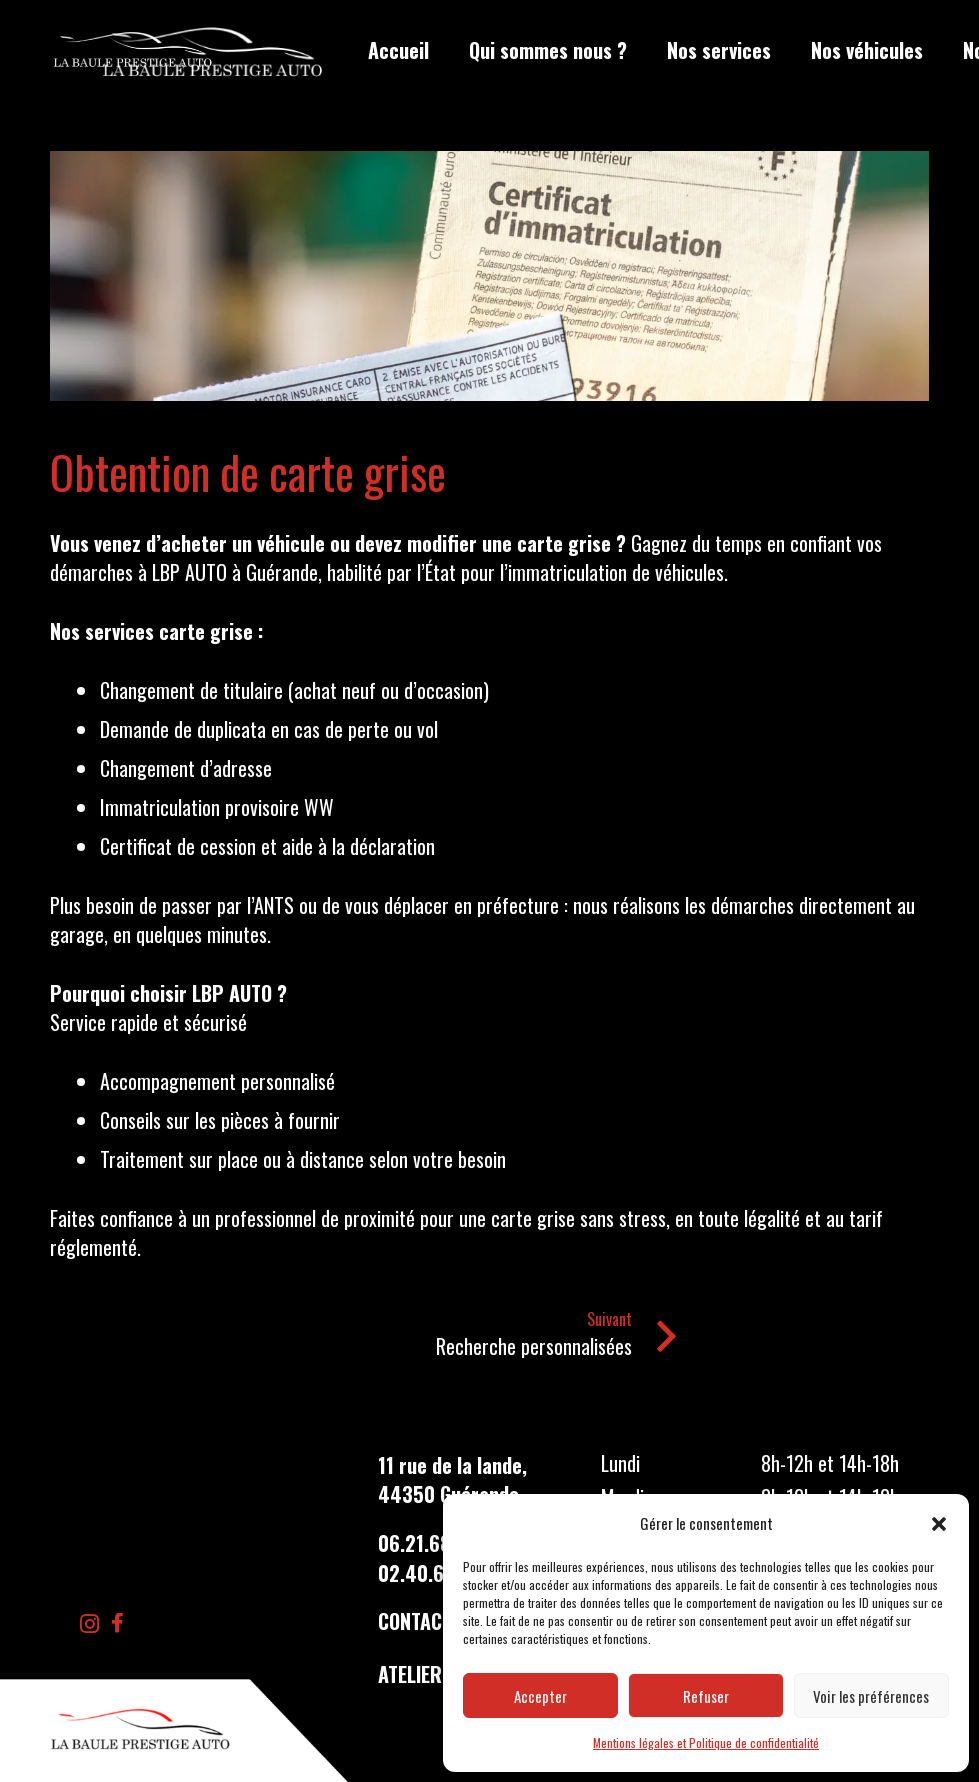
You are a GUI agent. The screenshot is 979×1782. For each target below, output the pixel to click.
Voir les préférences (871, 1696)
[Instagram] (89, 1624)
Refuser (706, 1696)
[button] (939, 1524)
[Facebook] (117, 1623)
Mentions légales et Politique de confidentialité (706, 1742)
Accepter (540, 1696)
